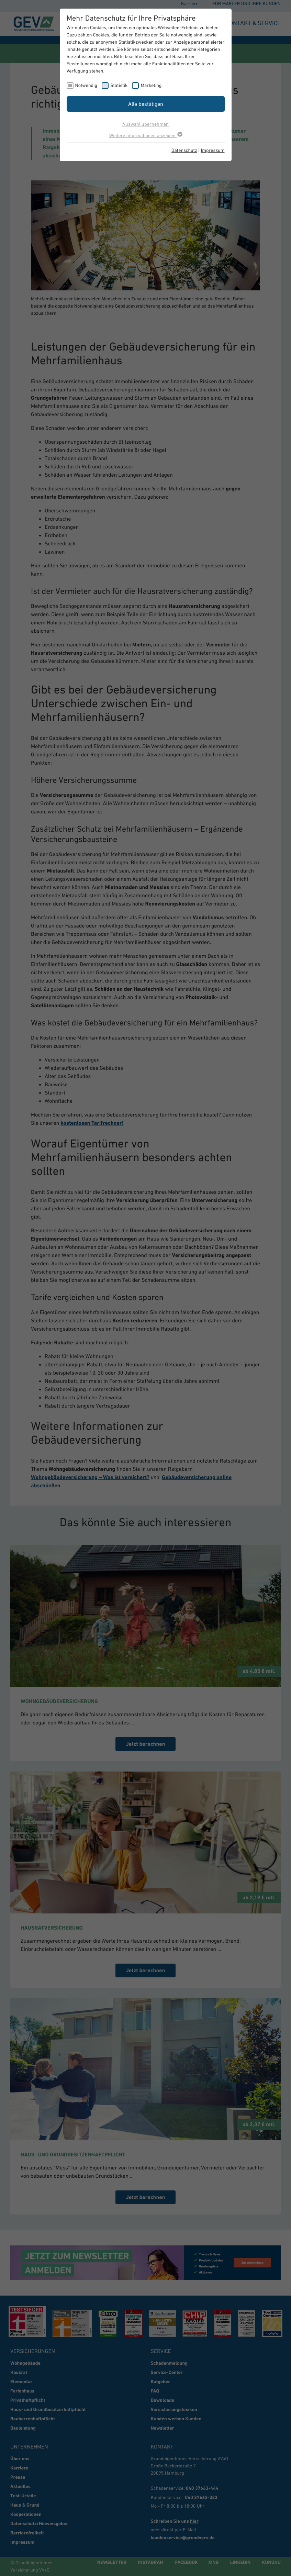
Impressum (213, 150)
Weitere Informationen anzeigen (145, 135)
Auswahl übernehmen (145, 124)
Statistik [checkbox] (118, 85)
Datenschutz (184, 150)
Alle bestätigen (145, 104)
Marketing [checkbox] (151, 85)
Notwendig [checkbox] (86, 85)
